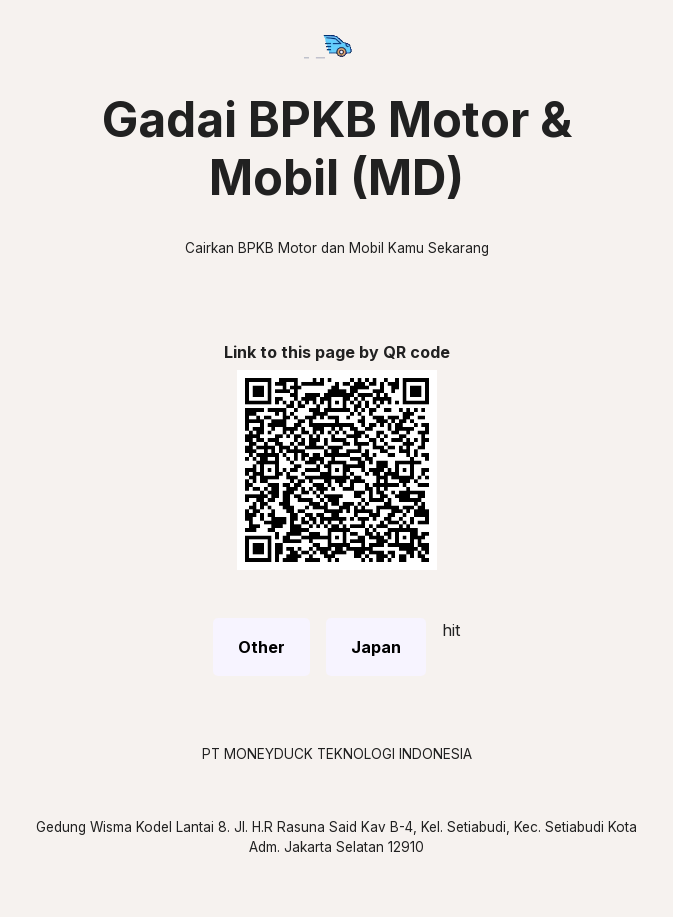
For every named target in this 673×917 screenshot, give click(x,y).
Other (261, 647)
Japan (376, 647)
